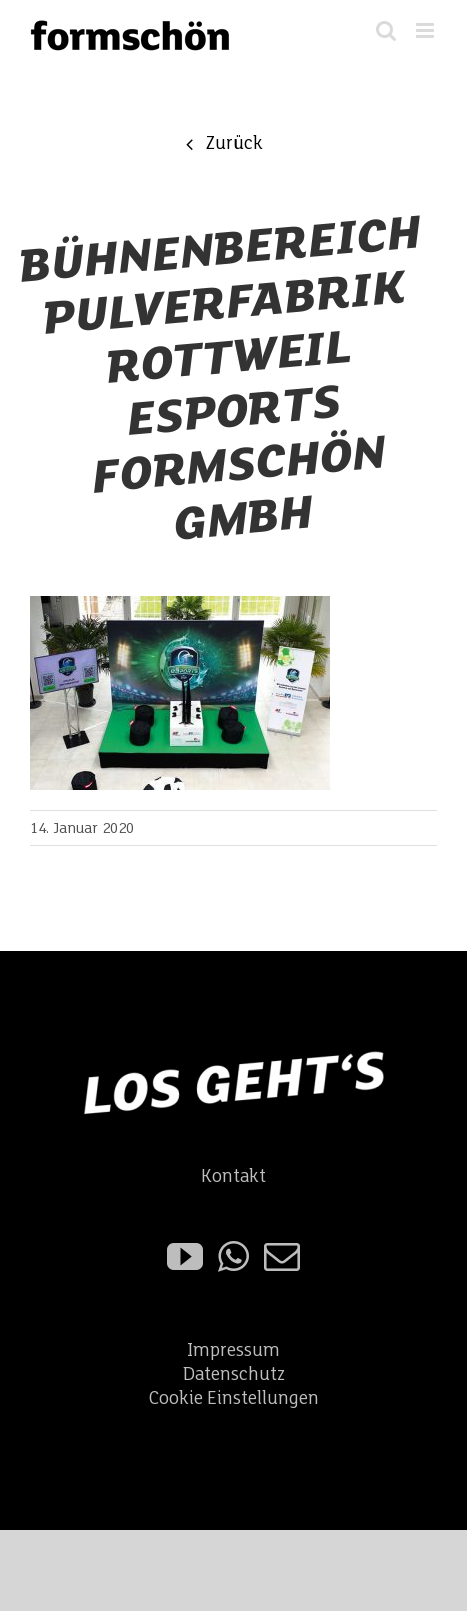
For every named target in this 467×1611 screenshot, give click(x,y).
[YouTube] (185, 1257)
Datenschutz (234, 1374)
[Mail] (282, 1257)
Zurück (234, 143)
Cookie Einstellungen (234, 1398)
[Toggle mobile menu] (426, 30)
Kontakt (233, 1176)
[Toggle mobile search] (386, 30)
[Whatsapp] (233, 1257)
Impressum (233, 1350)
